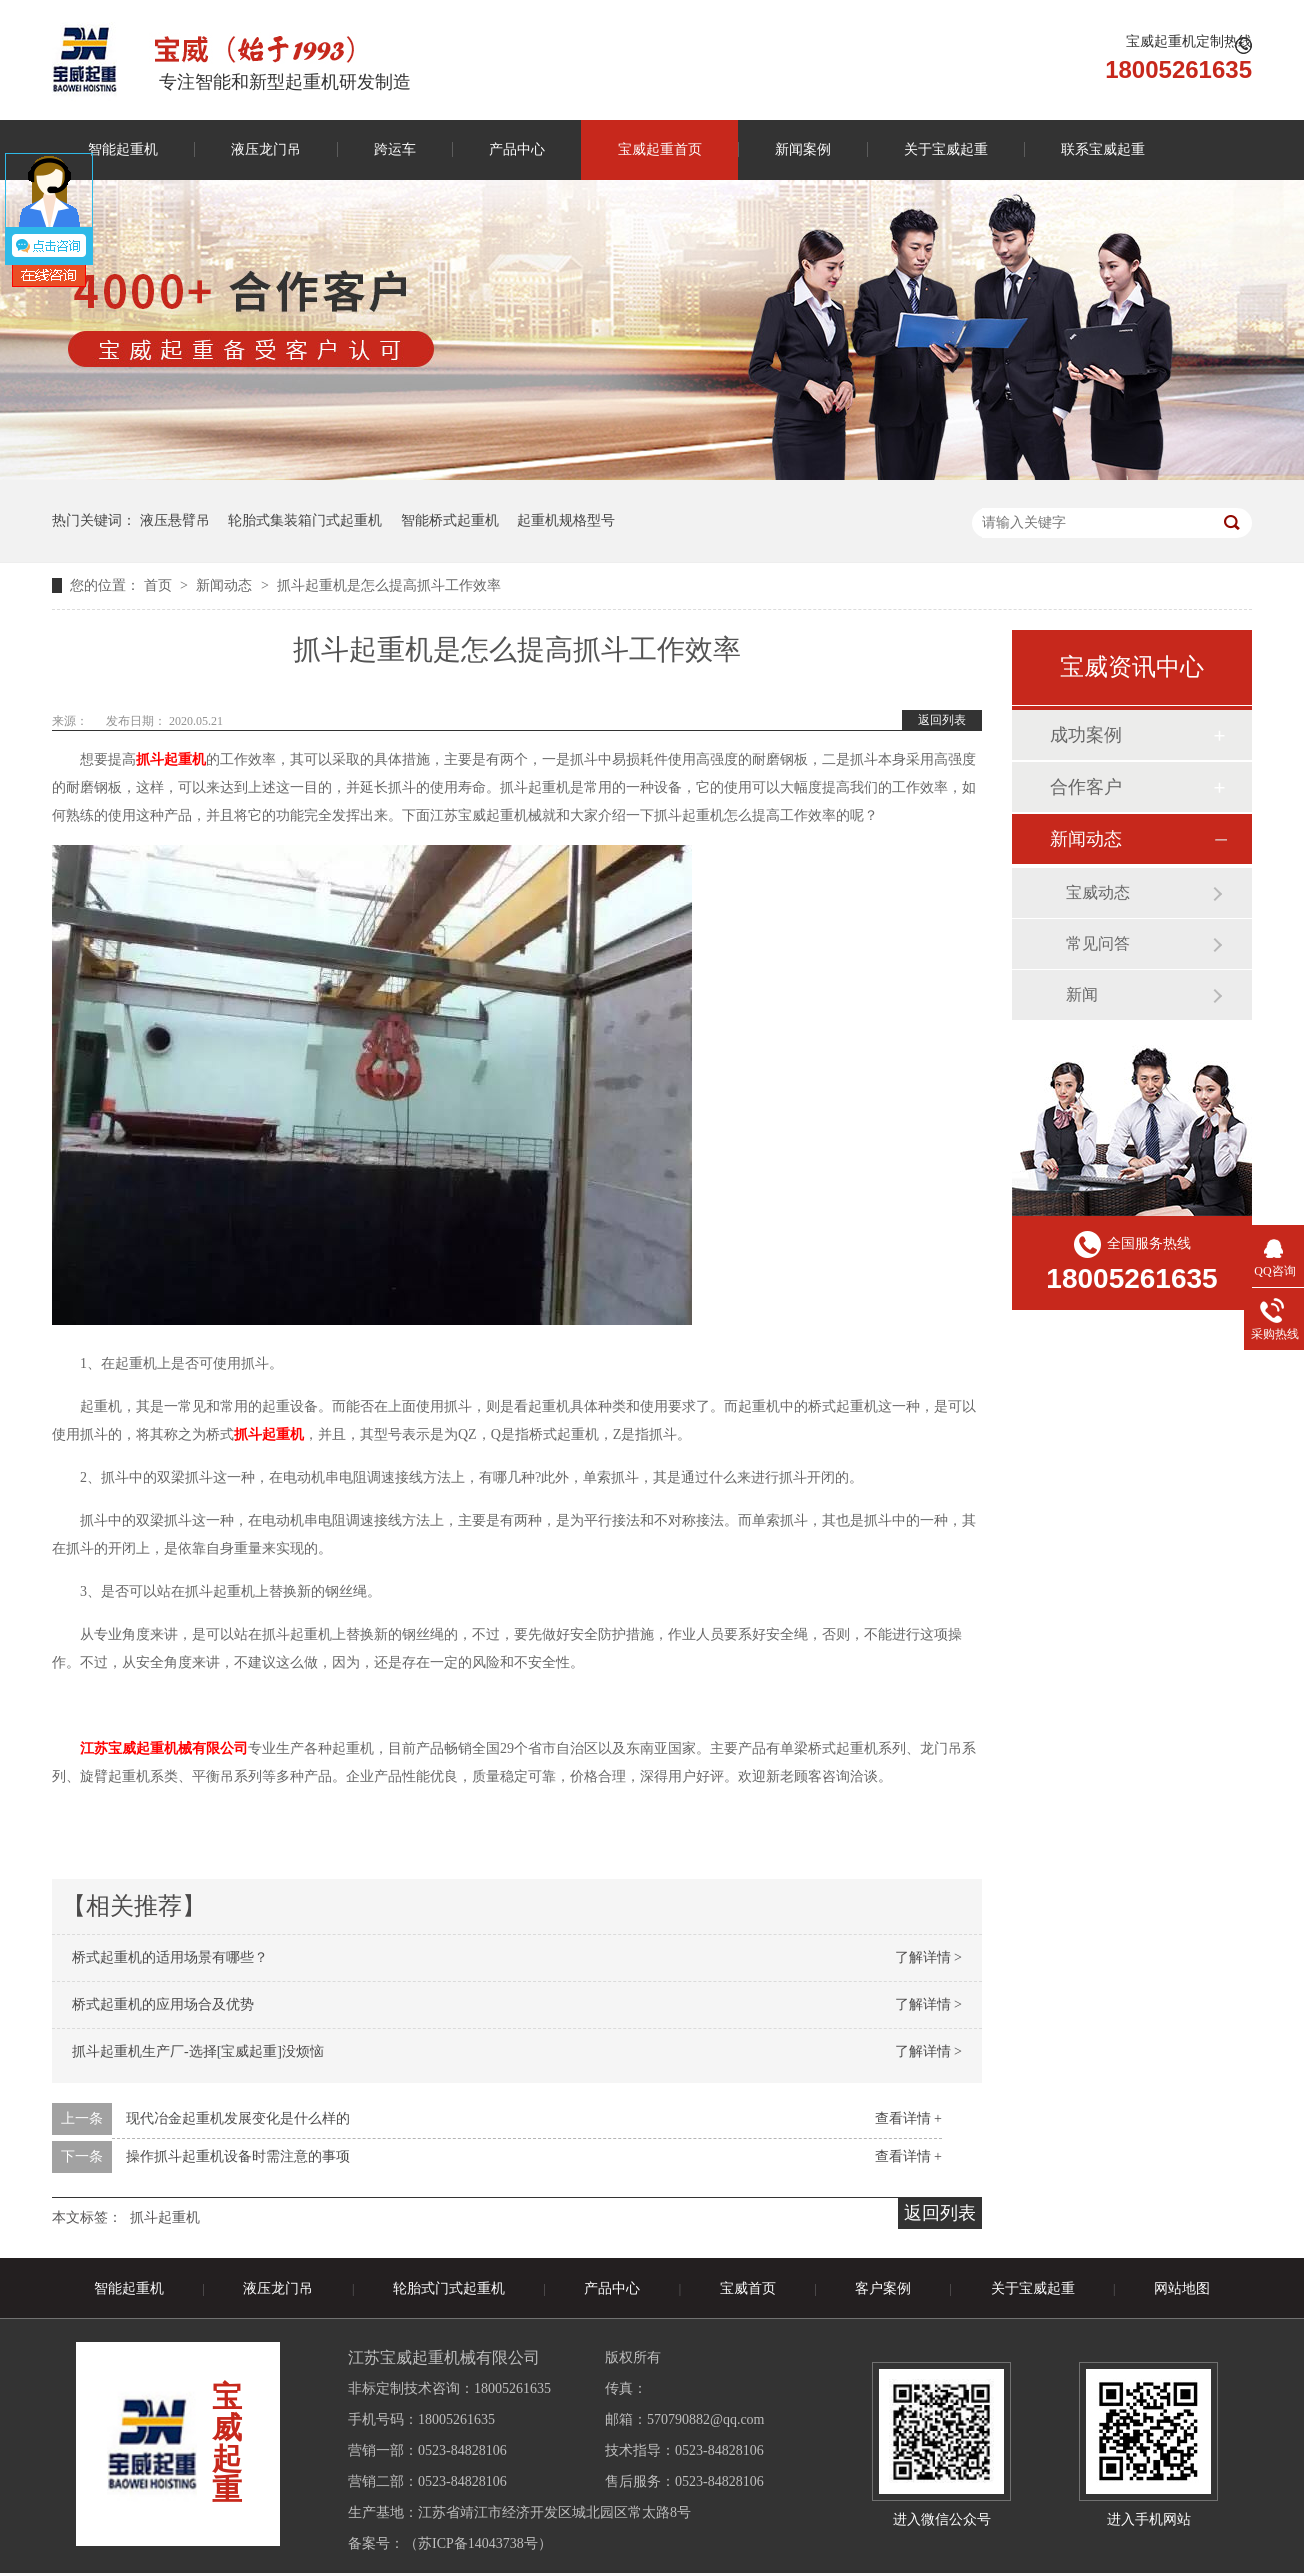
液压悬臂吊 (175, 520)
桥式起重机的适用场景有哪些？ (170, 1957)
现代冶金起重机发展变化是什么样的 (238, 2118)
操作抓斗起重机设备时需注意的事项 (238, 2156)
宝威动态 (1098, 892)
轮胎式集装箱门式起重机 (305, 520)
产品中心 (517, 149)
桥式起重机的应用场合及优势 (163, 2004)
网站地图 (1182, 2288)
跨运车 (395, 149)
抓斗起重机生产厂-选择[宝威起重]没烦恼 (198, 2051)
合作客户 (1086, 787)
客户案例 (883, 2288)
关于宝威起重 (946, 149)
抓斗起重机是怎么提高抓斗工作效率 (389, 585)
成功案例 (1086, 735)
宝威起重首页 (660, 149)
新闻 (1082, 994)
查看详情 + (908, 2118)
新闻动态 (226, 585)
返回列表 (942, 720)
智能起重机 (123, 149)
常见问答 (1098, 943)
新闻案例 (803, 149)
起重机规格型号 (566, 520)
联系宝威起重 (1103, 149)
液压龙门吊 (266, 149)
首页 (160, 585)
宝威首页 (748, 2288)
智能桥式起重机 (450, 520)
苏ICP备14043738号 (478, 2543)
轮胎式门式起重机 (449, 2288)
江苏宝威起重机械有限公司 (164, 1748)
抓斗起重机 (165, 2217)
